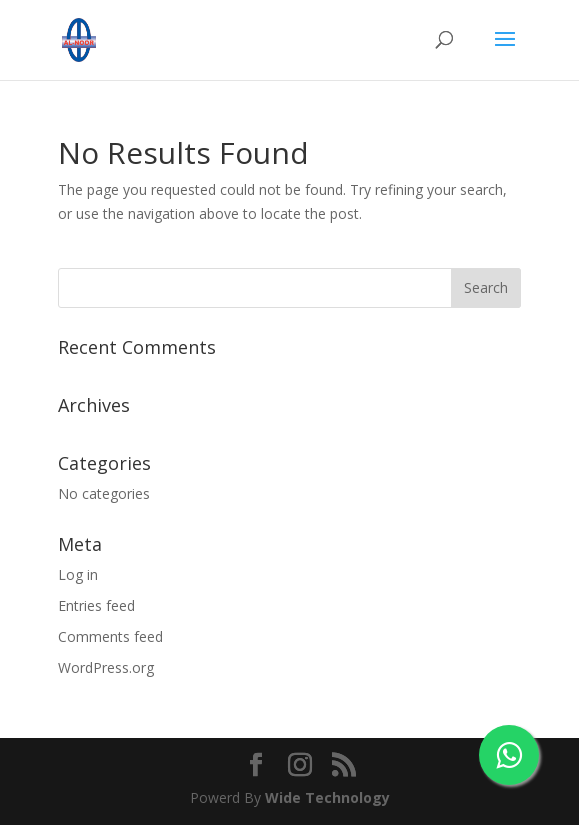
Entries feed (96, 605)
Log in (78, 574)
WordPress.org (106, 667)
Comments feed (110, 636)
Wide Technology (327, 797)
